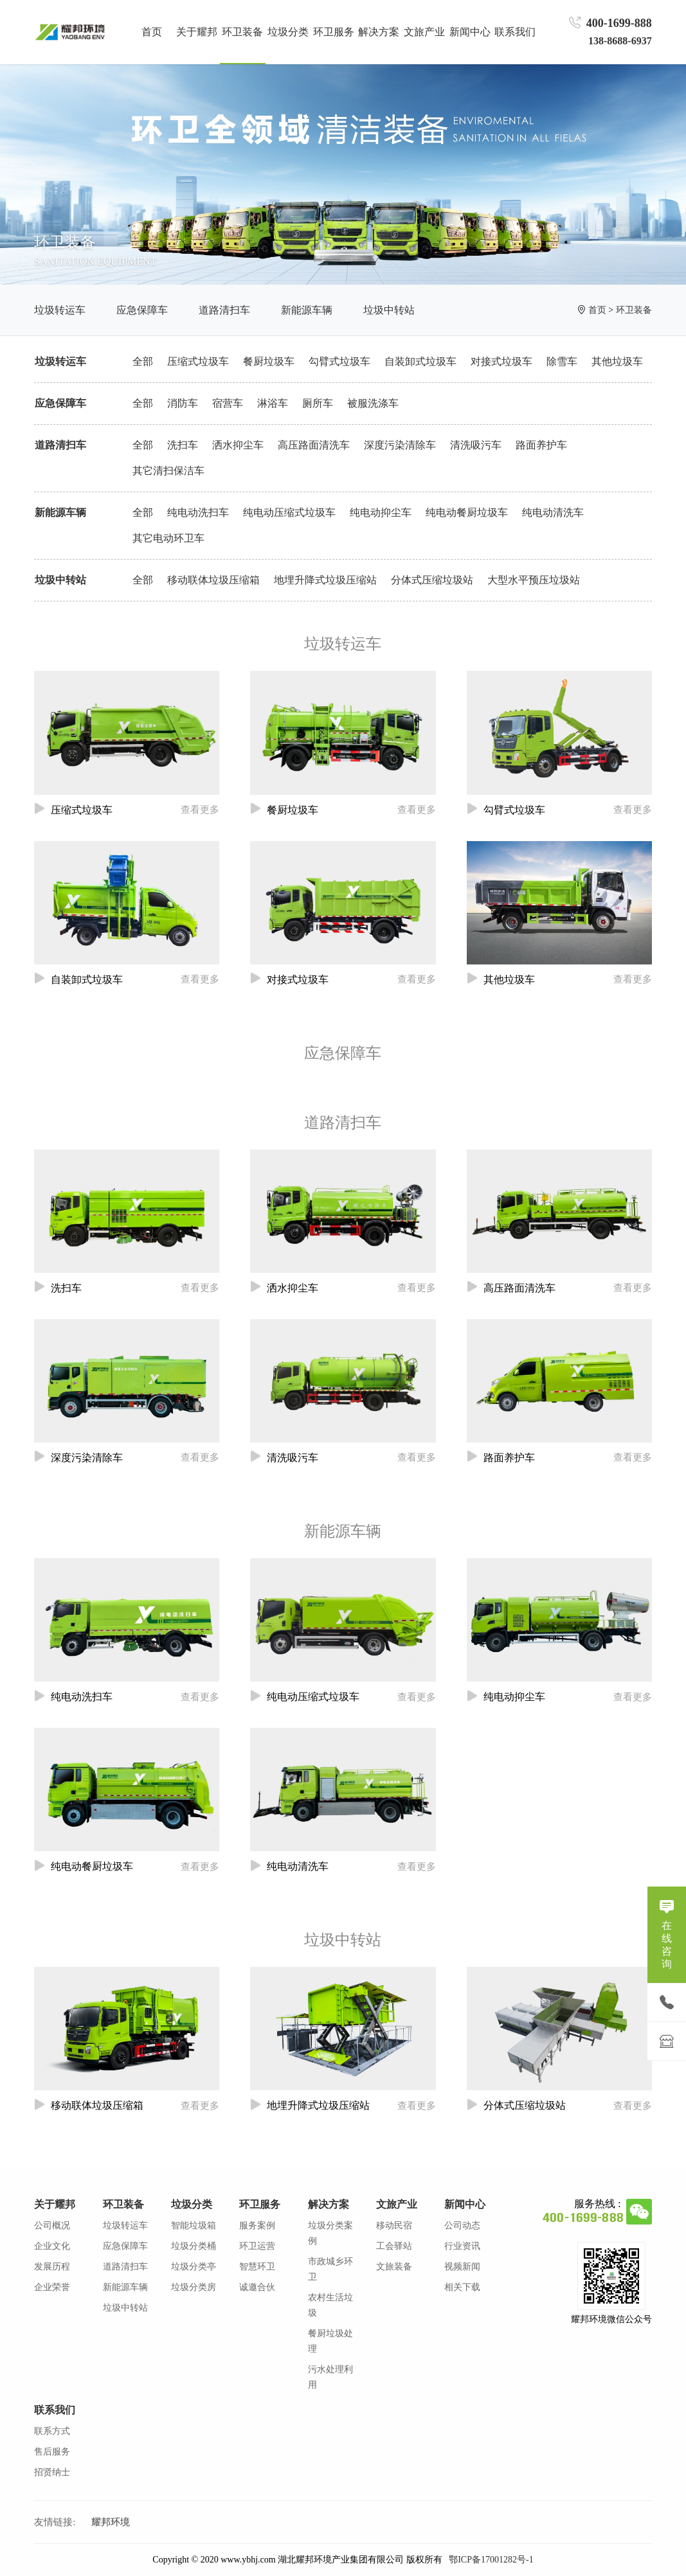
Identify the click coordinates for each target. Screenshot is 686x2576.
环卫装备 (634, 310)
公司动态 (462, 2225)
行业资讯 (462, 2246)
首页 (151, 31)
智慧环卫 (257, 2266)
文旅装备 (394, 2266)
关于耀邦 (54, 2204)
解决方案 (328, 2204)
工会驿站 (394, 2246)
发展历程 (52, 2266)
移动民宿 (394, 2225)
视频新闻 (462, 2266)
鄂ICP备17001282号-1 (491, 2559)
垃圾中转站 (389, 310)
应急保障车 (142, 310)
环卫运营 (257, 2246)
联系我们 (54, 2409)
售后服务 (52, 2451)
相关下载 (462, 2287)
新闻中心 (464, 2204)
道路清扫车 (224, 310)
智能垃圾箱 (193, 2225)
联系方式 (52, 2431)
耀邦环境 (110, 2522)
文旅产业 (396, 2204)
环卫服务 (259, 2204)
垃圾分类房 (193, 2287)
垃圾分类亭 (193, 2266)
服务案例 (257, 2225)
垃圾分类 (191, 2204)
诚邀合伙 (257, 2287)
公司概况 (52, 2225)
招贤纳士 (52, 2472)
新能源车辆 (306, 310)
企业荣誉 (52, 2287)
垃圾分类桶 (193, 2246)
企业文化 (52, 2246)
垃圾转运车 (60, 310)
